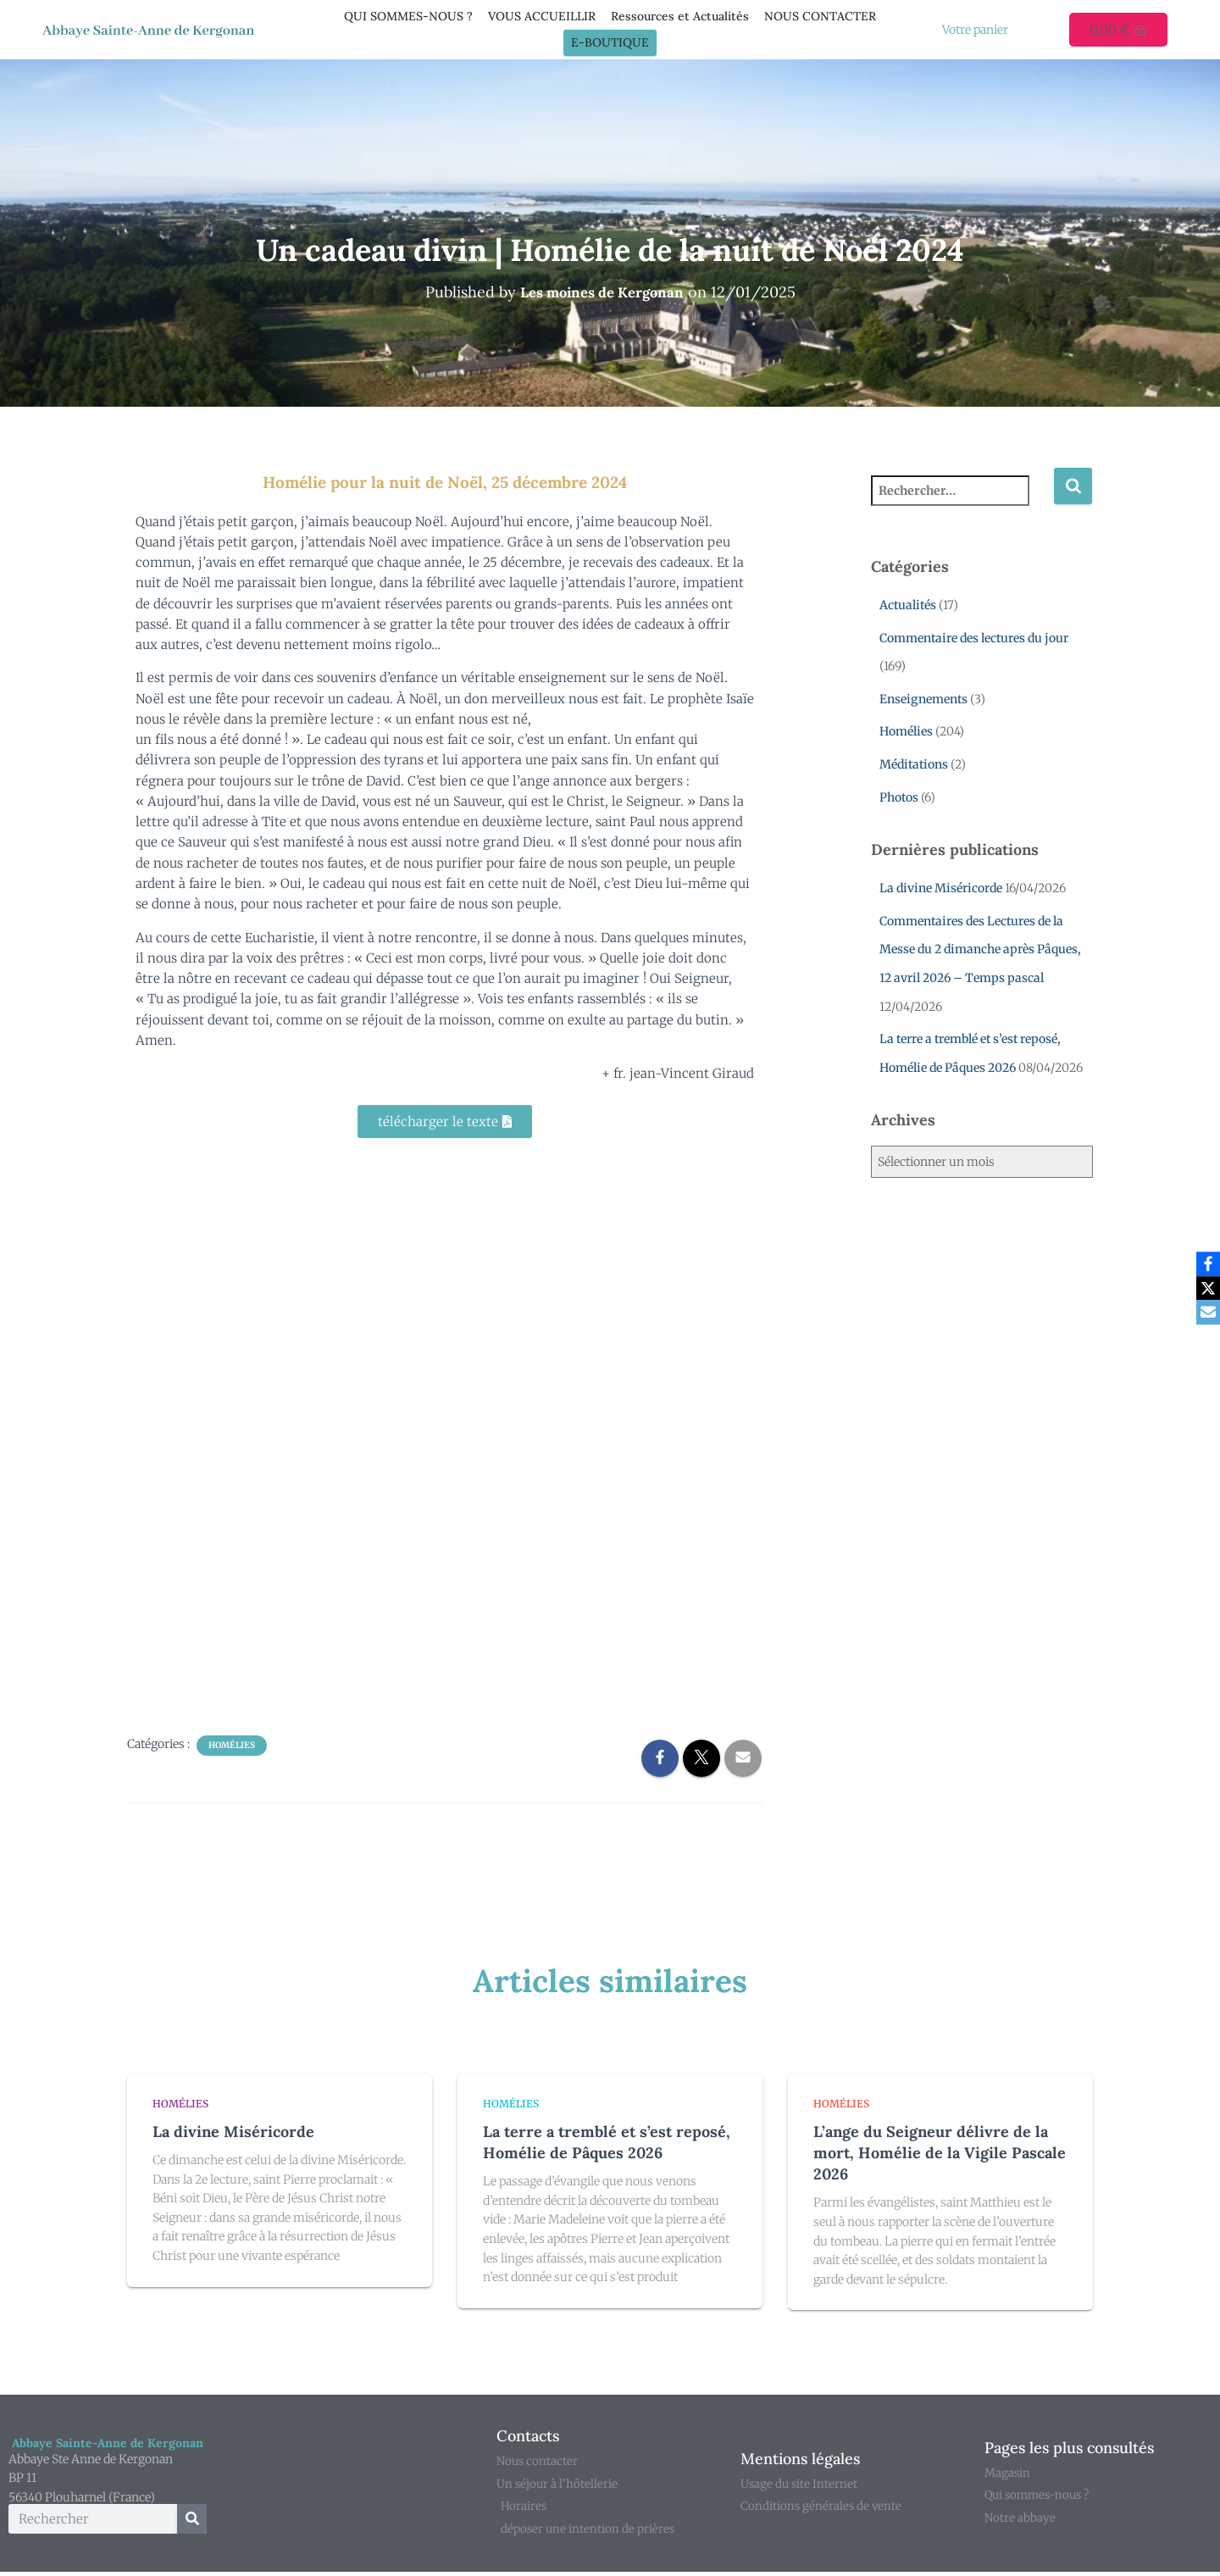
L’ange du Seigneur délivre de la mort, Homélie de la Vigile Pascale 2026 (939, 2153)
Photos (898, 797)
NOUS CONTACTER (820, 16)
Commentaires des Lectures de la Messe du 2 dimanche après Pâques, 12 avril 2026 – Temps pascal (980, 949)
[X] (1204, 1288)
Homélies (231, 1745)
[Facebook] (1204, 1262)
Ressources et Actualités (680, 16)
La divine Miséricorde (940, 888)
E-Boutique (610, 42)
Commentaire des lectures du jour (973, 638)
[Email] (1204, 1313)
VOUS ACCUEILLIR (542, 16)
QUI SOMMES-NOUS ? (408, 16)
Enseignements (923, 699)
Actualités (907, 605)
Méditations (913, 764)
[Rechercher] (192, 2520)
